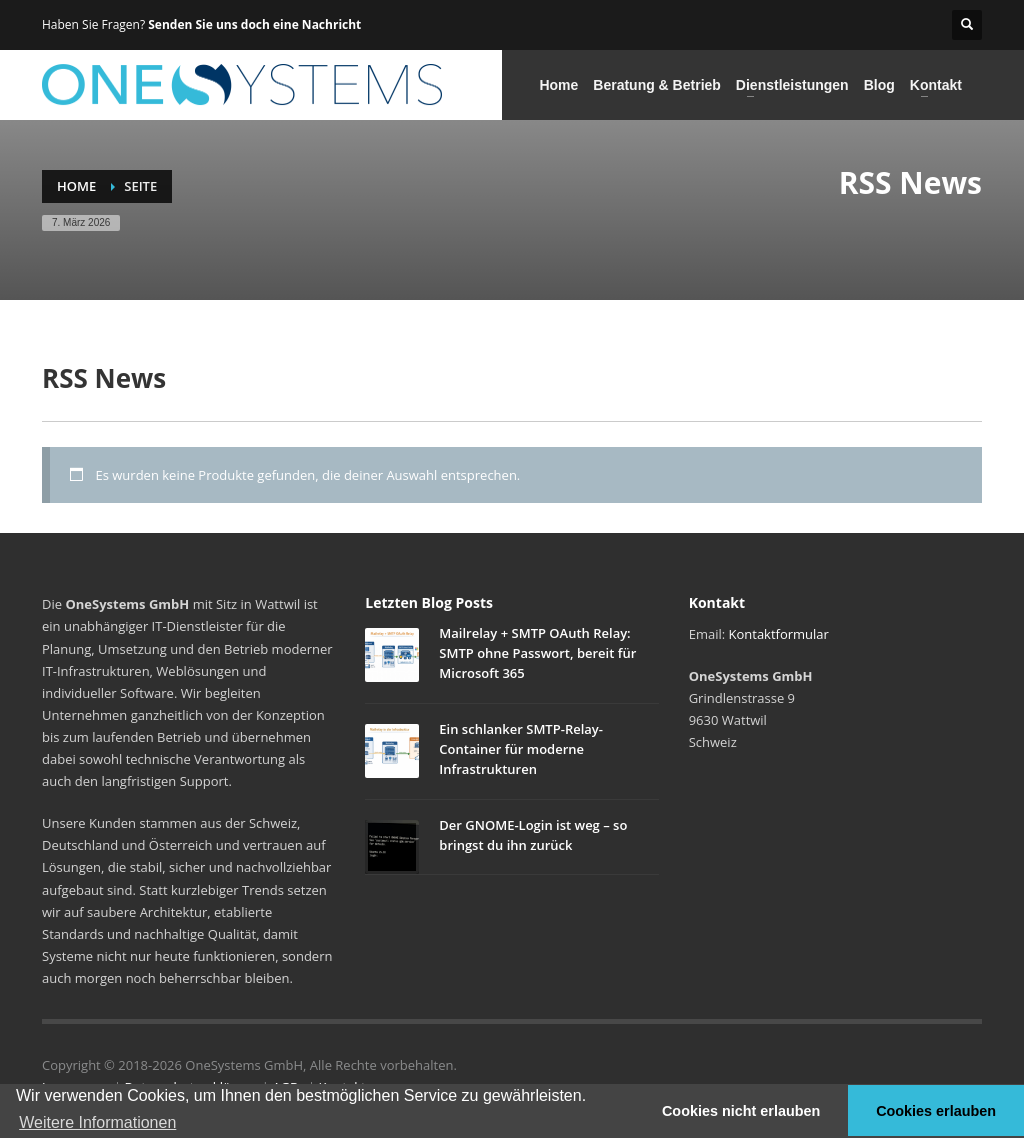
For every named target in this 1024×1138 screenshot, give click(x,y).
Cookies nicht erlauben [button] (741, 1111)
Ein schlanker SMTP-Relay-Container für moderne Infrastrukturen (521, 749)
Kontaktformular (779, 634)
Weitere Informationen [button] (97, 1122)
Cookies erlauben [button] (936, 1111)
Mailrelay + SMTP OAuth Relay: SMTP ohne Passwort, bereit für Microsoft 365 (537, 653)
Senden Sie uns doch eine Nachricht (254, 24)
